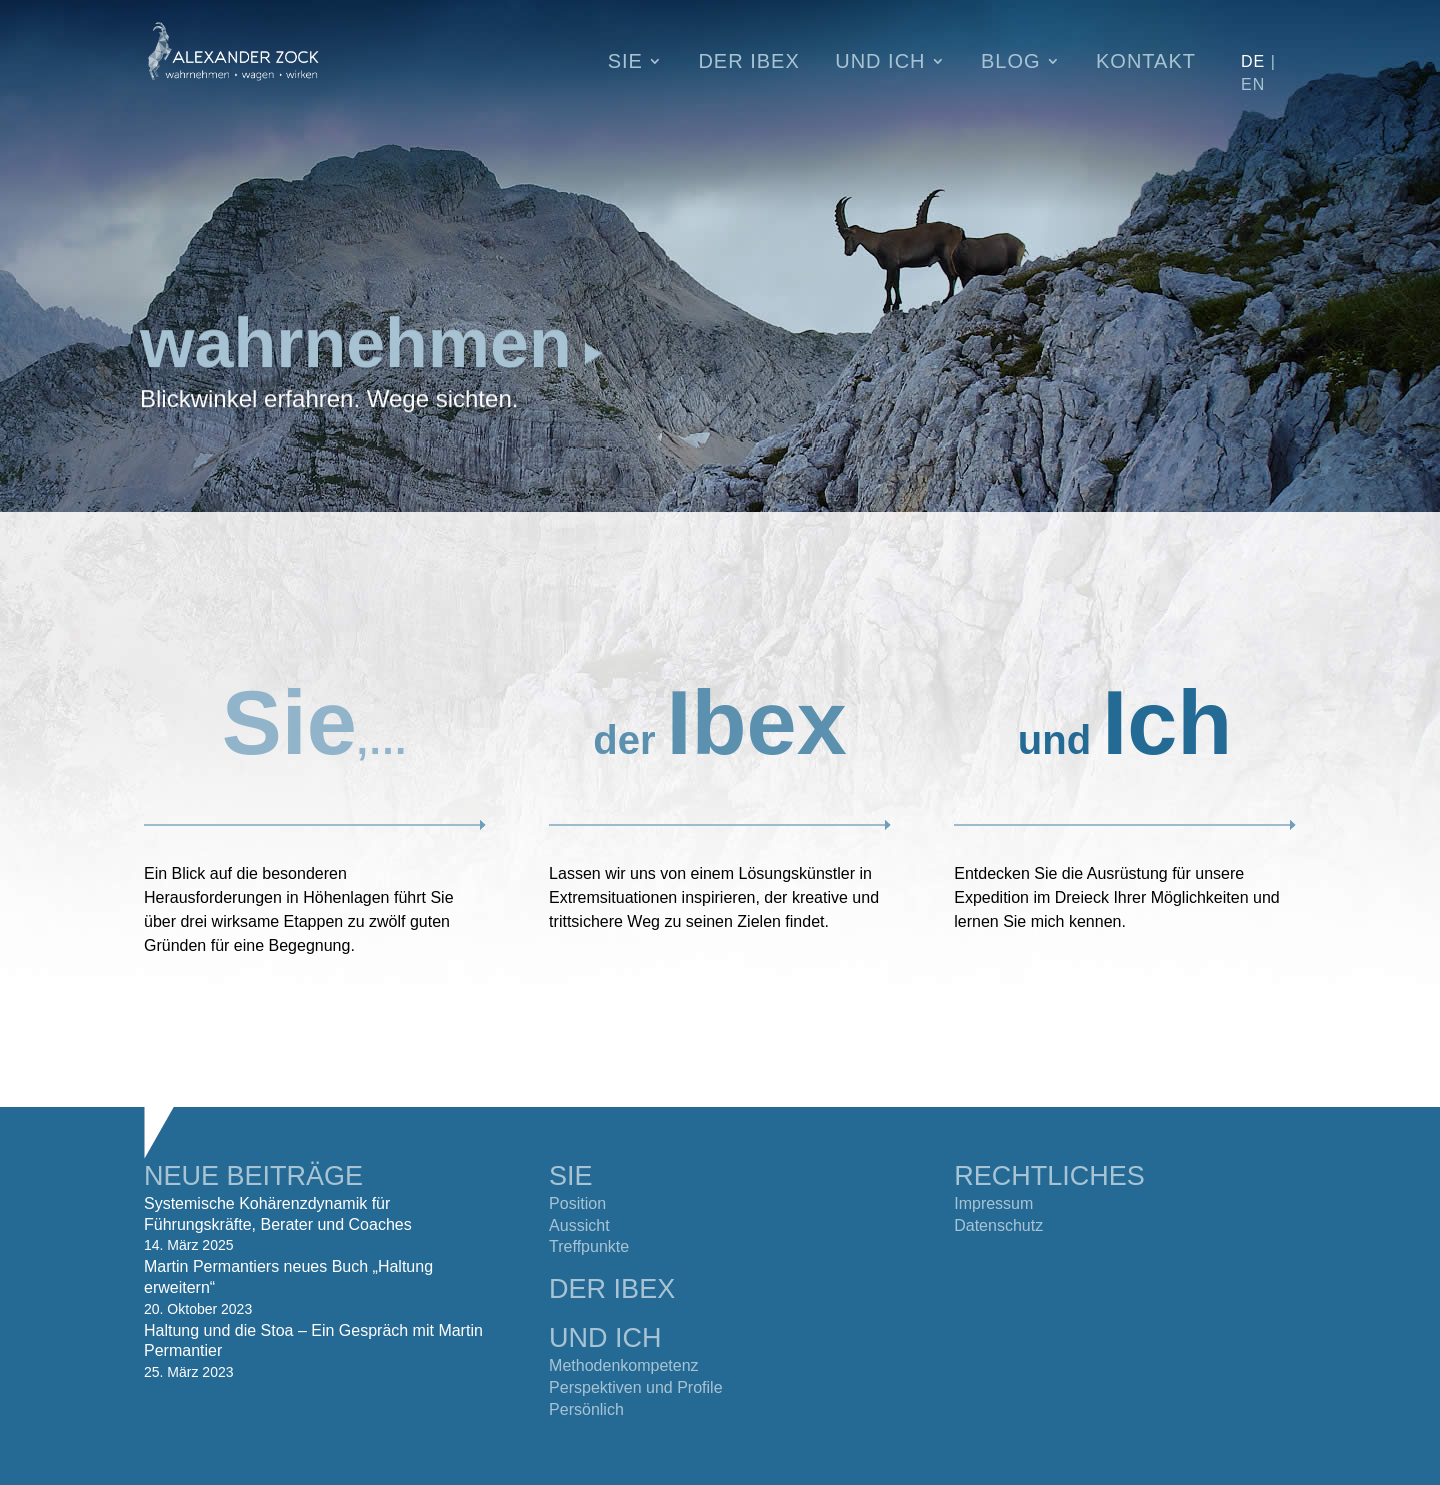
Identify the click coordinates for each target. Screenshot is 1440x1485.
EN (1253, 84)
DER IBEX (612, 1289)
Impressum (993, 1203)
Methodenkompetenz (623, 1365)
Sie (625, 63)
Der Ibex (748, 63)
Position (577, 1203)
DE (1253, 61)
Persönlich (586, 1409)
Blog (1011, 63)
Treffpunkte (589, 1246)
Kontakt (1146, 63)
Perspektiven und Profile (635, 1387)
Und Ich (880, 63)
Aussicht (579, 1225)
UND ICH (605, 1338)
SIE (571, 1176)
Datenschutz (998, 1225)
